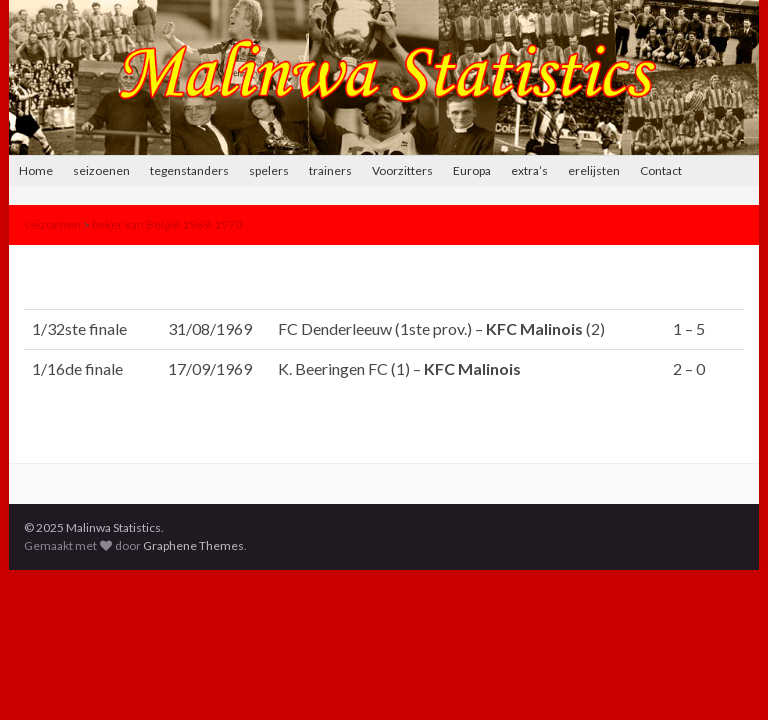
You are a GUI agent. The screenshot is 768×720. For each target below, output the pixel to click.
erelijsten (594, 170)
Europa (472, 170)
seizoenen (101, 170)
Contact (661, 170)
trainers (330, 170)
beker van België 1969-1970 (167, 224)
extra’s (529, 170)
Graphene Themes (193, 545)
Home (36, 170)
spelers (269, 170)
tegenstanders (189, 170)
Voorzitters (402, 170)
